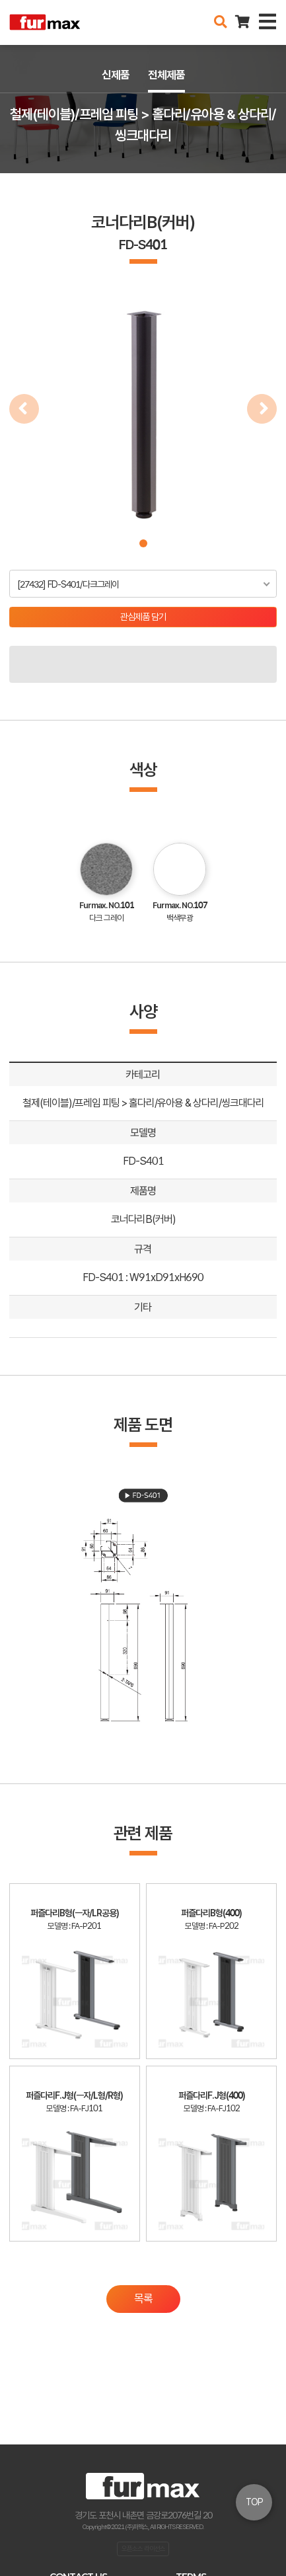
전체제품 (166, 74)
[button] (143, 543)
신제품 (115, 74)
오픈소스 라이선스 (143, 2548)
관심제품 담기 (143, 616)
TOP (254, 2502)
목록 (143, 2298)
